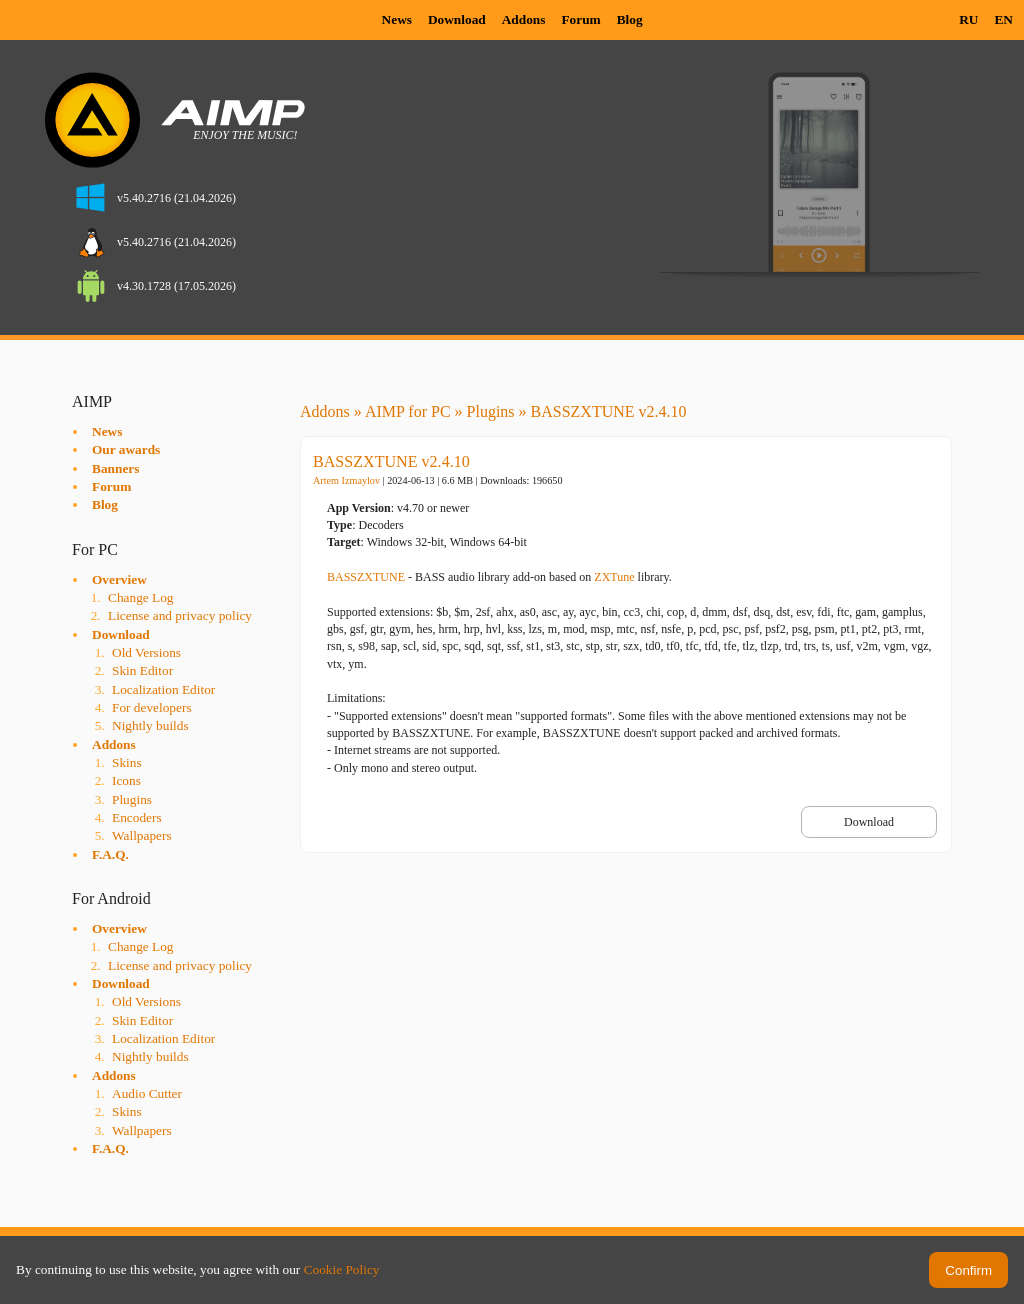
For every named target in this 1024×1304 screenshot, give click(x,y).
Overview (119, 579)
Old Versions (146, 652)
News (397, 19)
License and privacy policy (180, 615)
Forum (580, 19)
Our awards (126, 449)
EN (1003, 19)
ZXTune (614, 577)
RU (968, 19)
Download (457, 19)
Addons (524, 19)
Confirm (968, 1270)
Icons (126, 780)
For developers (152, 707)
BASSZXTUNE (366, 577)
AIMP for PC (408, 411)
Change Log (141, 597)
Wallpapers (142, 835)
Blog (630, 19)
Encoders (137, 817)
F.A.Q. (110, 854)
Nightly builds (150, 725)
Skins (127, 762)
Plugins (132, 799)
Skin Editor (142, 670)
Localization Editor (163, 689)
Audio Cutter (147, 1093)
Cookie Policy (342, 1269)
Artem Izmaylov (346, 480)
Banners (115, 468)
